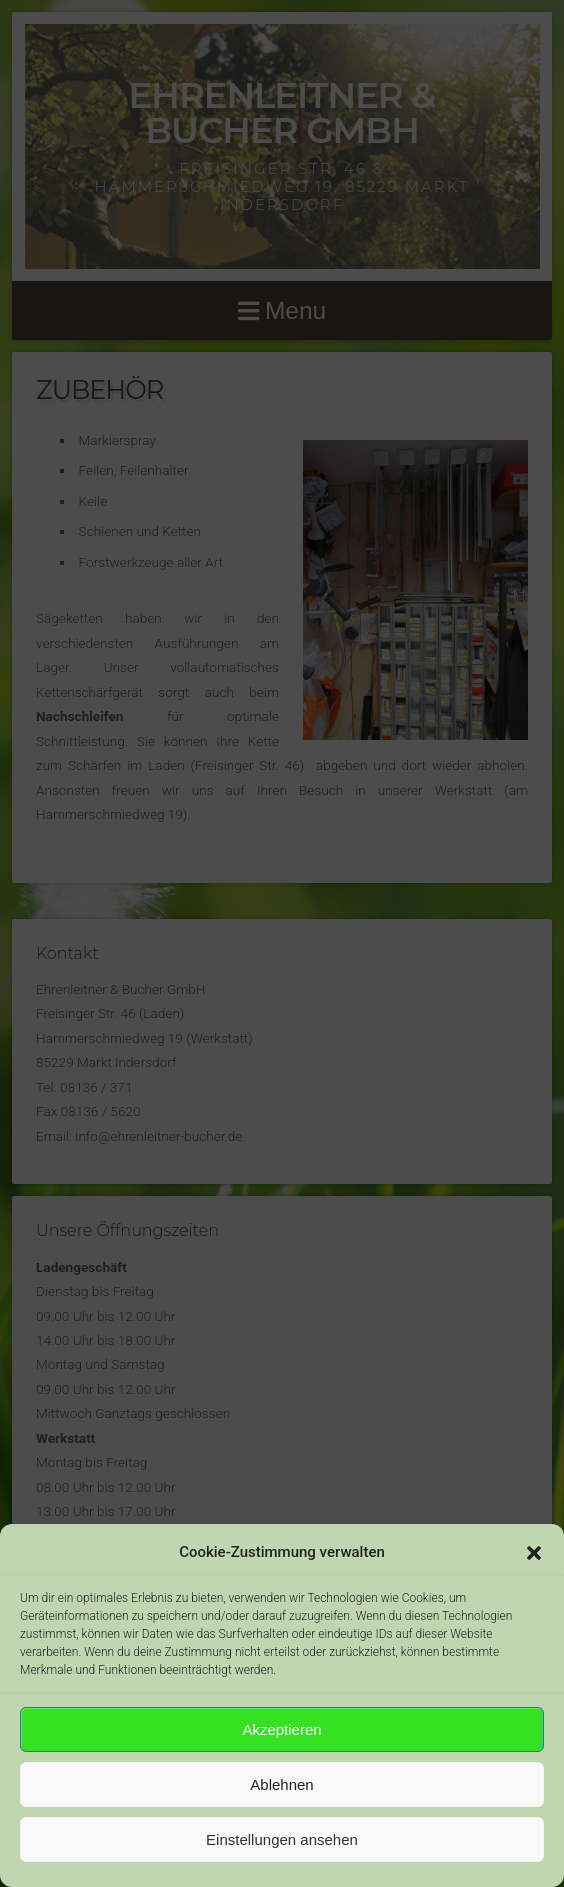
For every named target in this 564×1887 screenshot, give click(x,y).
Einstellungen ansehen (282, 1839)
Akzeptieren (281, 1729)
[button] (534, 1553)
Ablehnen (281, 1784)
